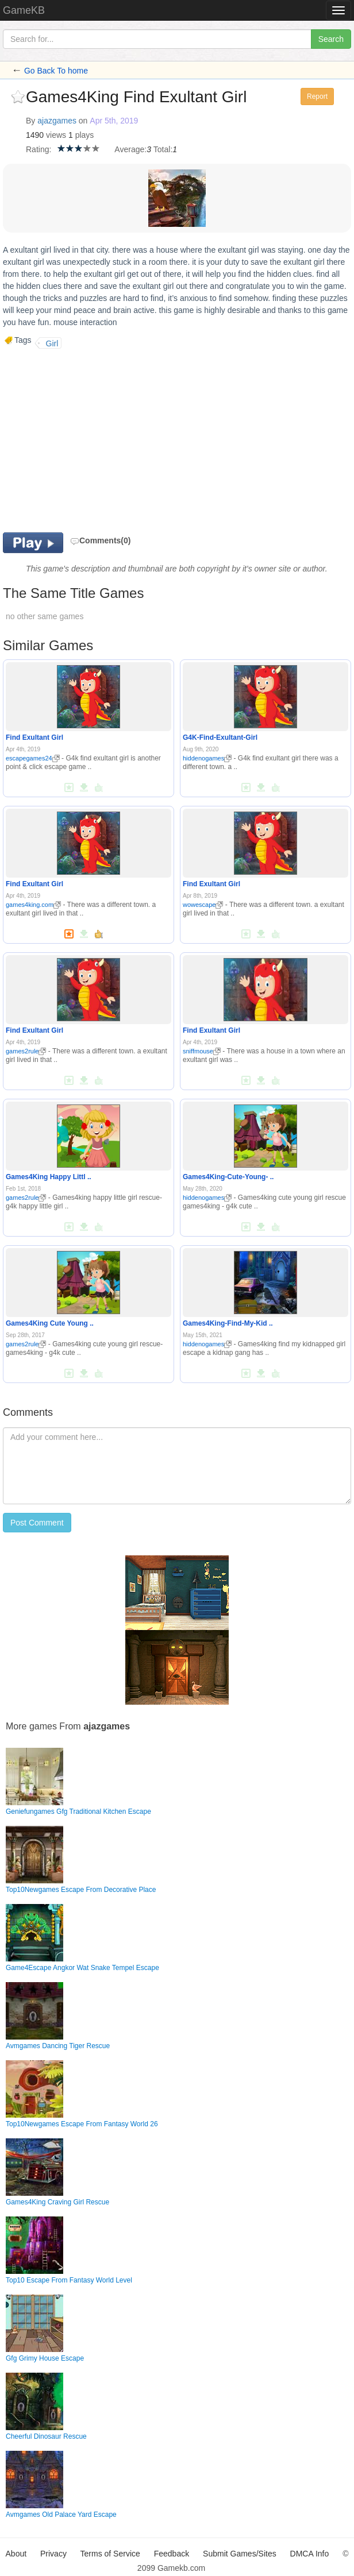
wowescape (203, 904)
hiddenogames (207, 758)
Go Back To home (56, 70)
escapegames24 (33, 758)
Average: (130, 149)
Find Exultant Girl (34, 737)
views (56, 135)
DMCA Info (309, 2553)
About (16, 2553)
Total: (162, 149)
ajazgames (56, 120)
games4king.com (33, 904)
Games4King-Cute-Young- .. (228, 1177)
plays (84, 135)
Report (317, 96)
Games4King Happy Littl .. (48, 1177)
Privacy (53, 2553)
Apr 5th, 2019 (114, 120)
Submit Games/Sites (239, 2553)
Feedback (171, 2553)
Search (331, 39)
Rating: (38, 149)
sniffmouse (202, 1051)
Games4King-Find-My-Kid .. (228, 1323)
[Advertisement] (99, 440)
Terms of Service (110, 2553)
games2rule (26, 1051)
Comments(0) (100, 540)
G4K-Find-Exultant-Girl (220, 737)
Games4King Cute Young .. (50, 1323)
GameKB (24, 10)
